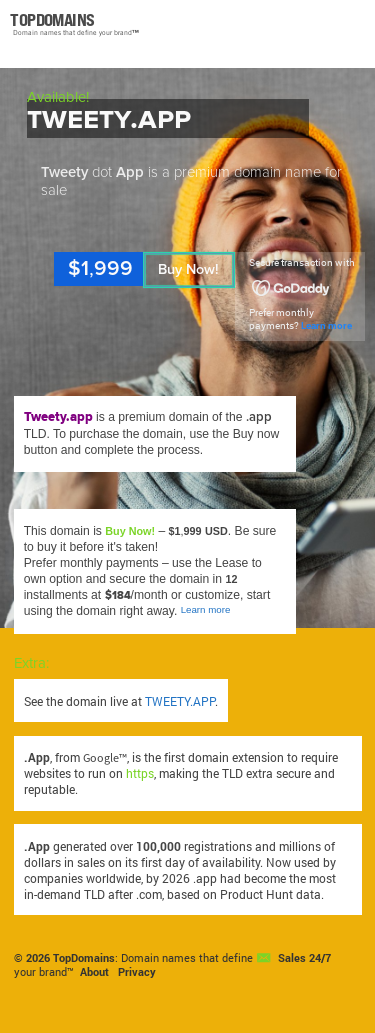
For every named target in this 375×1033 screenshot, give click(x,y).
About (94, 972)
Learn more (326, 325)
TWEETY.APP (180, 701)
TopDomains (84, 958)
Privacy (137, 972)
